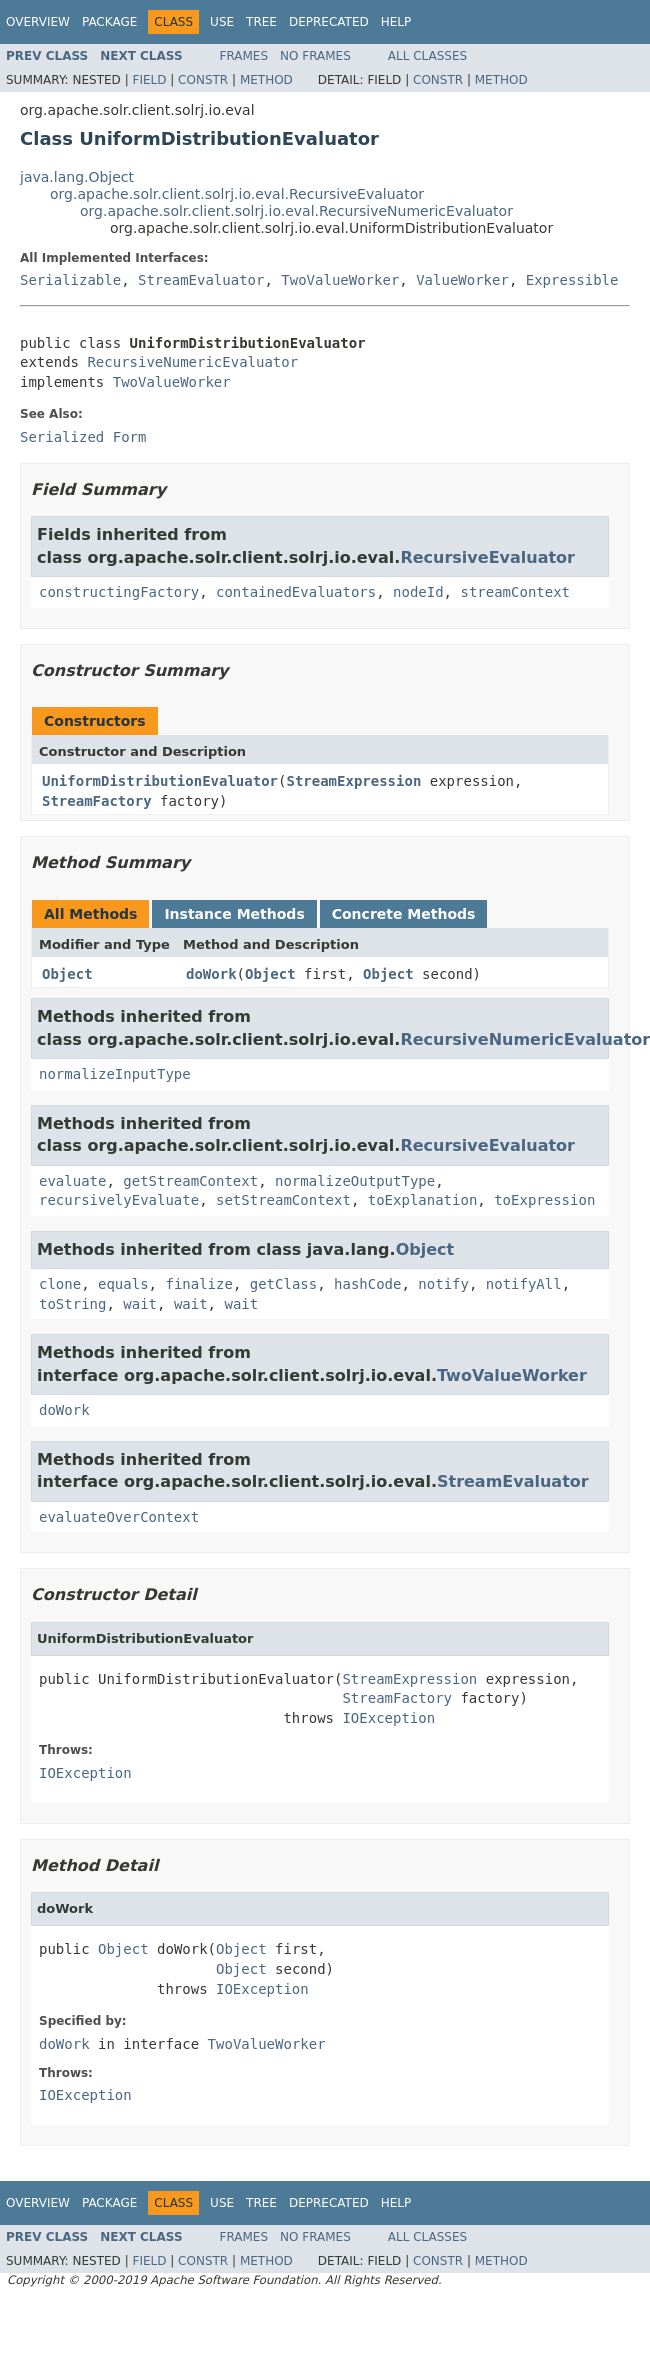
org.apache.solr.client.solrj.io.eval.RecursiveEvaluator (237, 194)
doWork (211, 974)
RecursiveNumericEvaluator (192, 362)
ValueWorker (462, 280)
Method (266, 80)
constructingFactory (119, 592)
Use (222, 22)
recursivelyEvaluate (119, 1200)
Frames (244, 56)
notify (443, 1284)
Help (396, 22)
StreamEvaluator (201, 280)
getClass (283, 1284)
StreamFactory (97, 801)
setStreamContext (283, 1200)
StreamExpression (353, 781)
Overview (38, 22)
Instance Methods (234, 914)
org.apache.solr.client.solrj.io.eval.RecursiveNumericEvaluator (296, 211)
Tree (261, 22)
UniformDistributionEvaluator (160, 781)
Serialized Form (83, 437)
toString (72, 1304)
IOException (388, 1718)
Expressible (572, 280)
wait (140, 1304)
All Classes (427, 56)
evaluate (72, 1181)
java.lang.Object (77, 177)
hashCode (367, 1284)
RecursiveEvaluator (487, 557)
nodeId (418, 592)
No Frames (315, 56)
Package (109, 22)
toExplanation (423, 1200)
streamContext (515, 592)
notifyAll (524, 1284)
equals (123, 1284)
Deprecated (329, 22)
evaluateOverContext (119, 1517)
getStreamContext (190, 1181)
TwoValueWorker (340, 280)
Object (67, 974)
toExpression (544, 1200)
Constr (203, 80)
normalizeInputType (115, 1074)
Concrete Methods (404, 914)
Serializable (70, 280)
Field (149, 80)
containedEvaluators (296, 592)
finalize (198, 1284)
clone (60, 1284)
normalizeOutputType (355, 1181)
